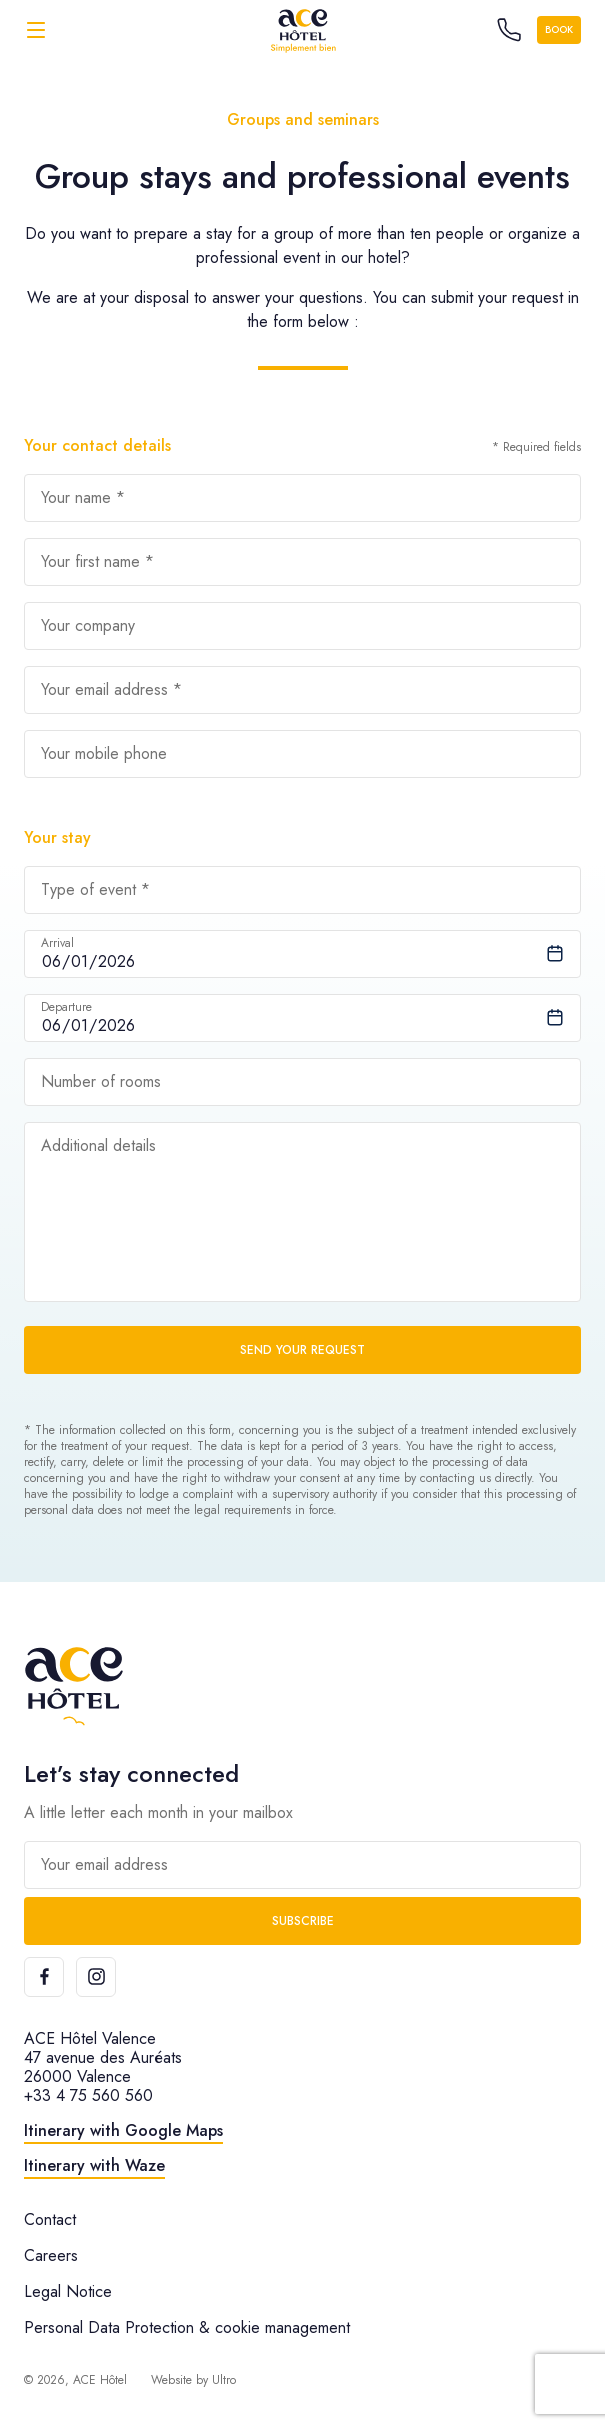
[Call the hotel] (509, 30)
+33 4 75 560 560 (88, 2095)
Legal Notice (68, 2291)
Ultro (224, 2380)
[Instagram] (96, 1977)
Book (559, 29)
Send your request (302, 1350)
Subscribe (303, 1921)
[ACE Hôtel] (303, 29)
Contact (50, 2219)
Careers (51, 2255)
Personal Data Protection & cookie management (187, 2327)
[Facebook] (44, 1977)
